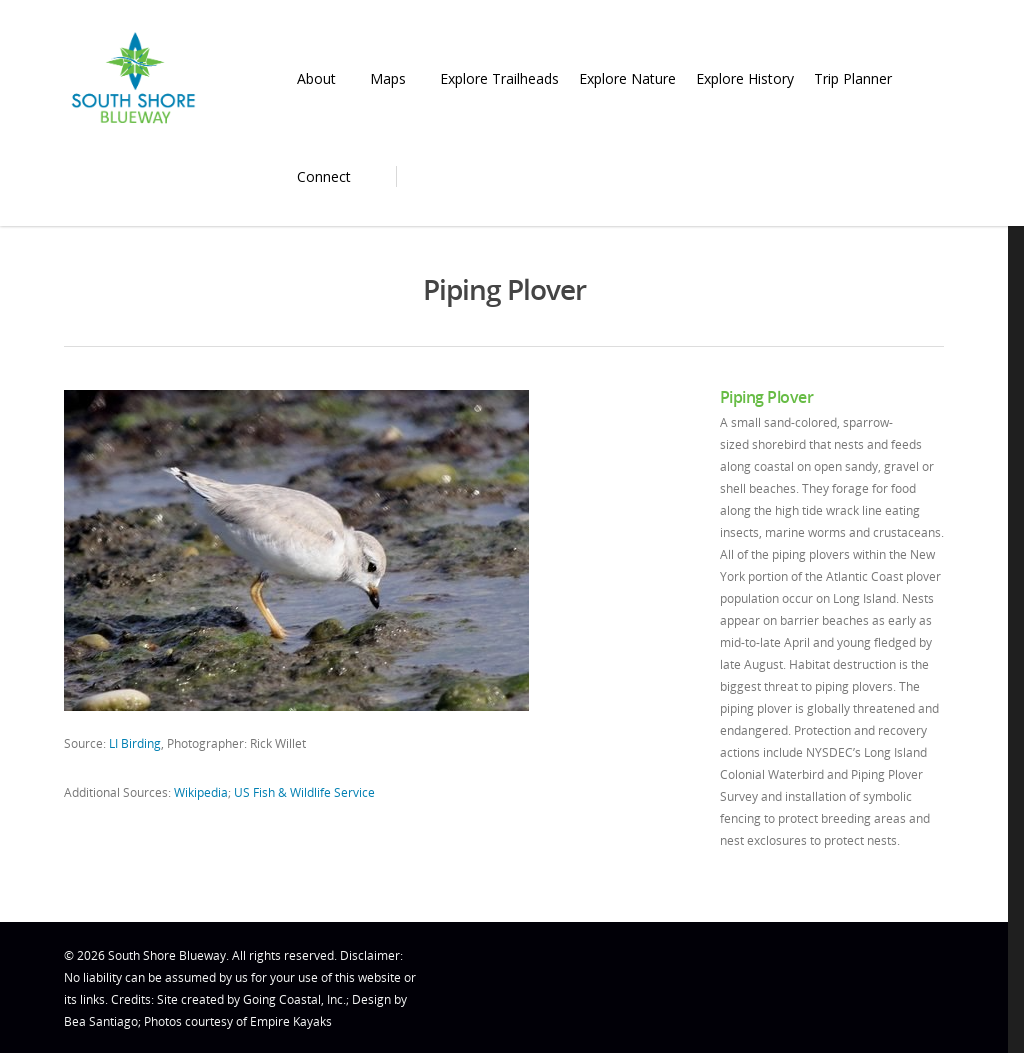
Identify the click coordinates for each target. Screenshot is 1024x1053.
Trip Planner (861, 78)
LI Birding (135, 743)
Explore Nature (627, 78)
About (324, 78)
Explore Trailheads (499, 78)
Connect (332, 176)
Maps (396, 78)
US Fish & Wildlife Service (304, 792)
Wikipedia (201, 792)
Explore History (745, 78)
